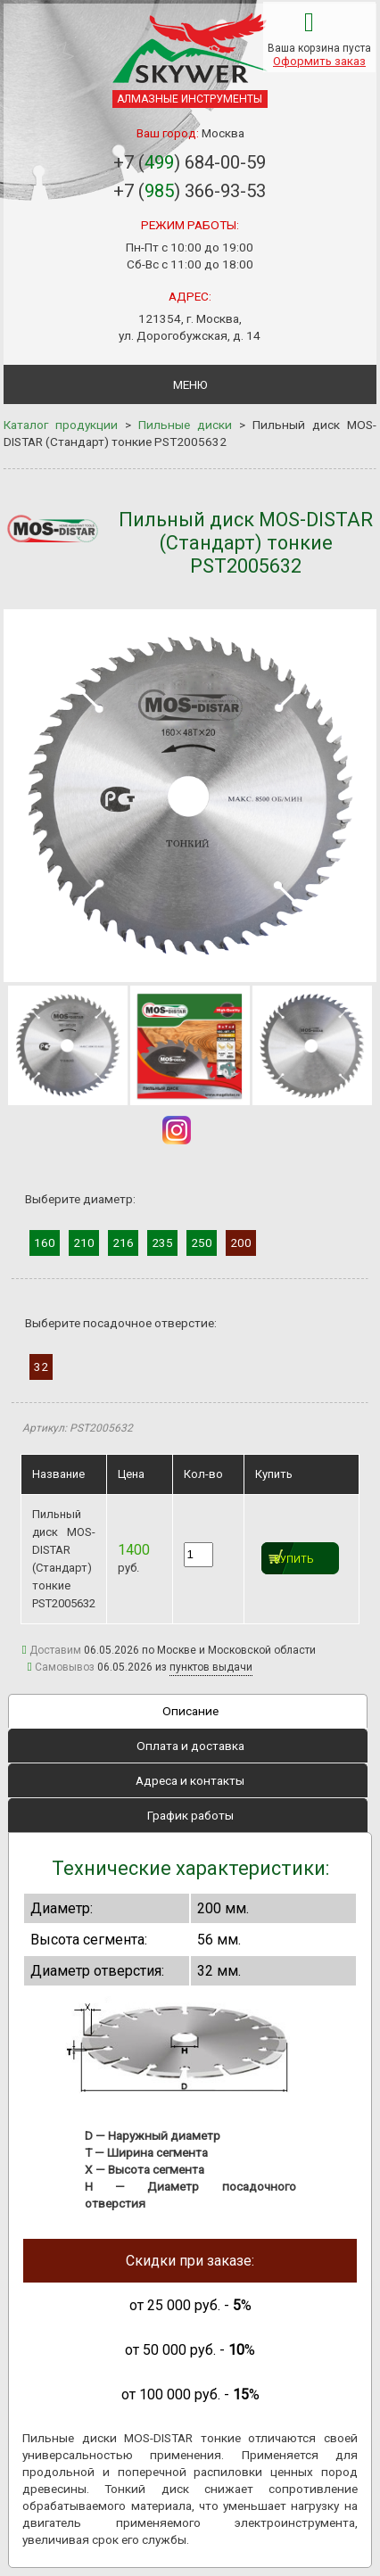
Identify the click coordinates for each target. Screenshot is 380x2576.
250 (201, 1242)
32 (41, 1366)
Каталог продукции (61, 424)
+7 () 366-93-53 (189, 191)
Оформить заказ (319, 61)
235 (162, 1242)
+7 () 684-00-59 (189, 162)
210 (84, 1242)
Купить (294, 1559)
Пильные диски (185, 424)
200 (241, 1242)
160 (44, 1242)
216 (123, 1242)
